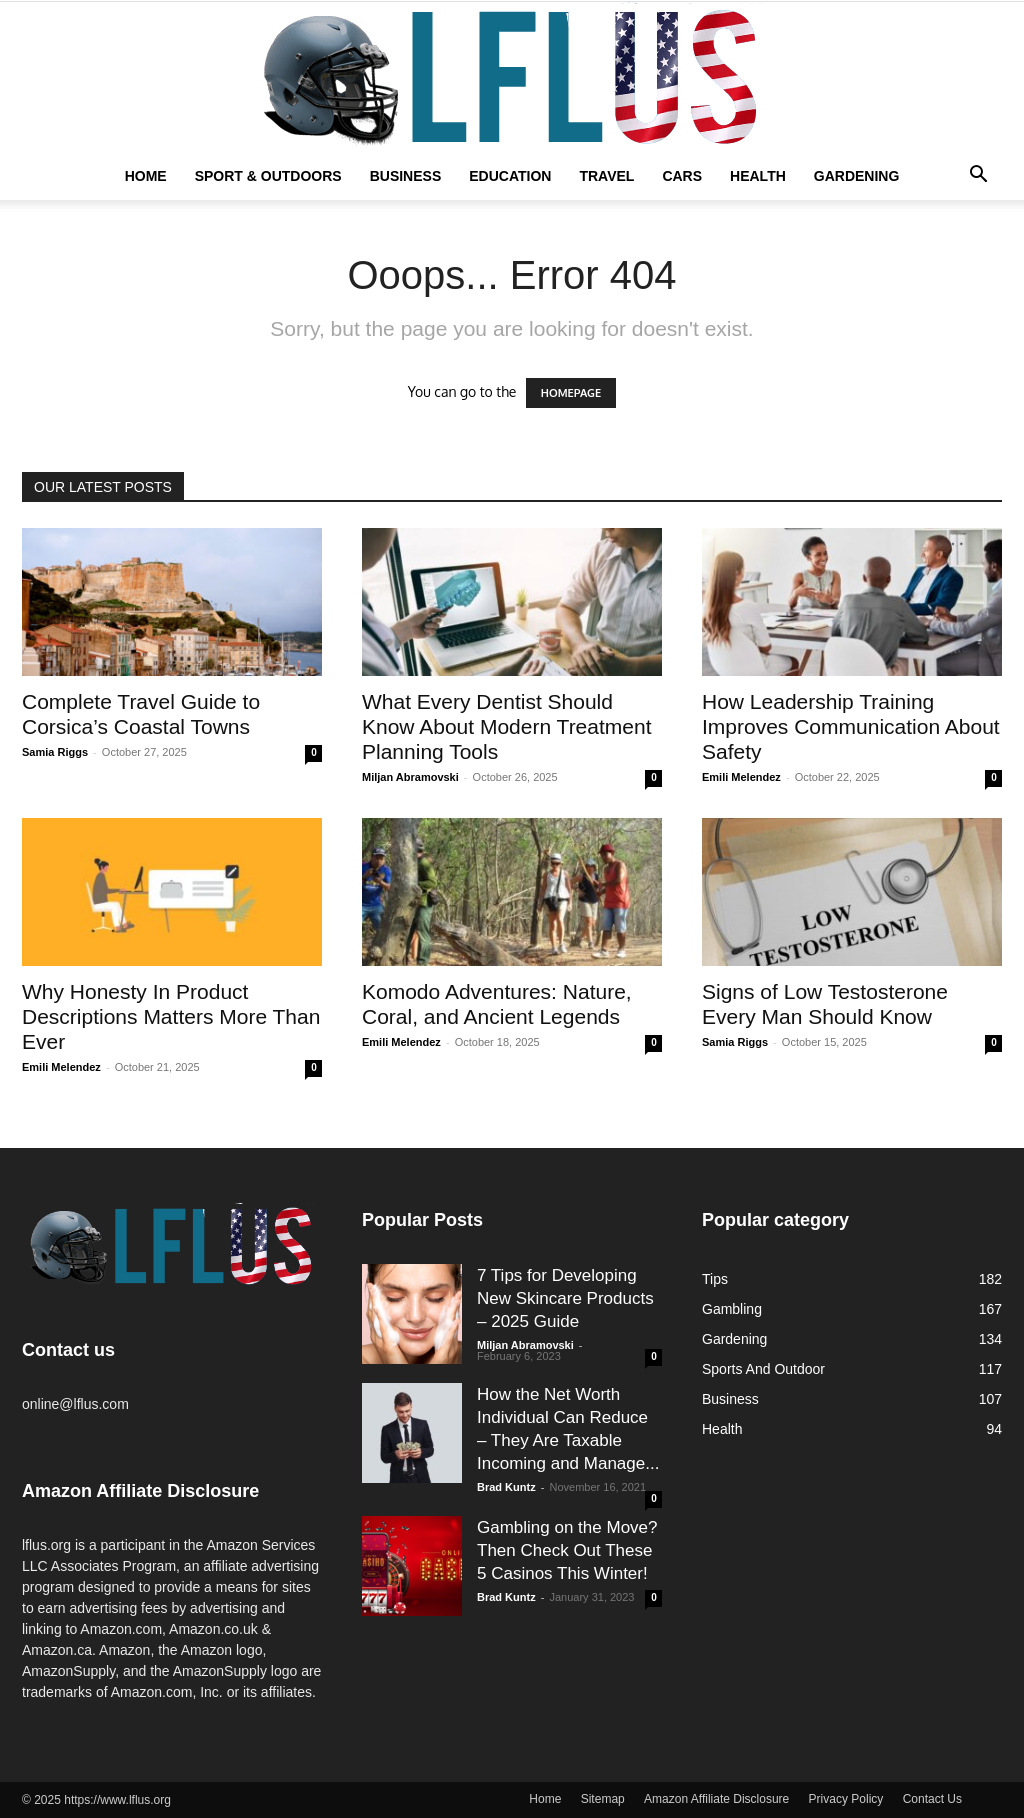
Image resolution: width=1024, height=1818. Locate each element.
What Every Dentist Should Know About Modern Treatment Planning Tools (507, 726)
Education (510, 176)
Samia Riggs (55, 752)
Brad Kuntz (506, 1487)
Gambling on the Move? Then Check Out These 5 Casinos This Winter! (567, 1550)
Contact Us (932, 1799)
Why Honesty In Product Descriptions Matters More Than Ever (171, 1016)
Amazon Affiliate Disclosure (716, 1799)
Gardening (857, 176)
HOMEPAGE (571, 393)
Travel (606, 176)
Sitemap (603, 1799)
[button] (978, 177)
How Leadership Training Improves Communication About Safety (851, 726)
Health (758, 176)
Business (406, 176)
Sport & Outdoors (268, 176)
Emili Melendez (741, 777)
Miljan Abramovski (410, 777)
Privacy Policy (846, 1799)
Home (146, 176)
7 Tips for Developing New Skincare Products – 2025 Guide (565, 1298)
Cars (682, 176)
